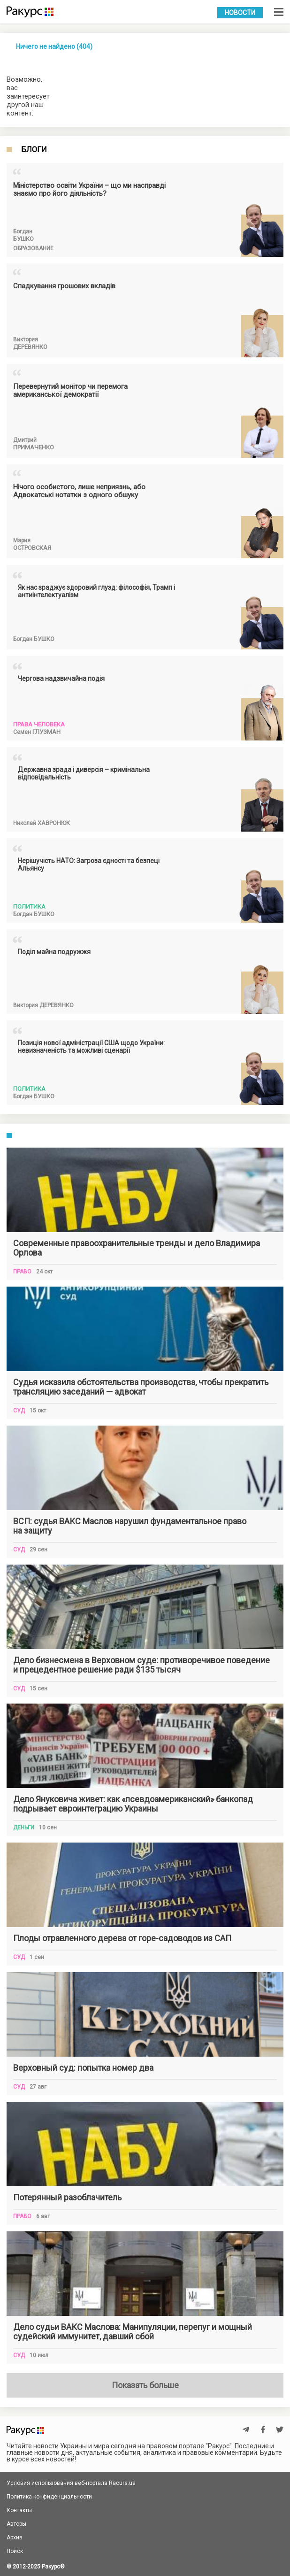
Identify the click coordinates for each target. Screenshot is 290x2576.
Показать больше (145, 2385)
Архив (15, 2537)
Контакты (19, 2510)
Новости (240, 12)
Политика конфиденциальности (49, 2496)
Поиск (15, 2551)
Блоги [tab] (34, 150)
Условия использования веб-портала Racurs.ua (71, 2483)
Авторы (16, 2524)
